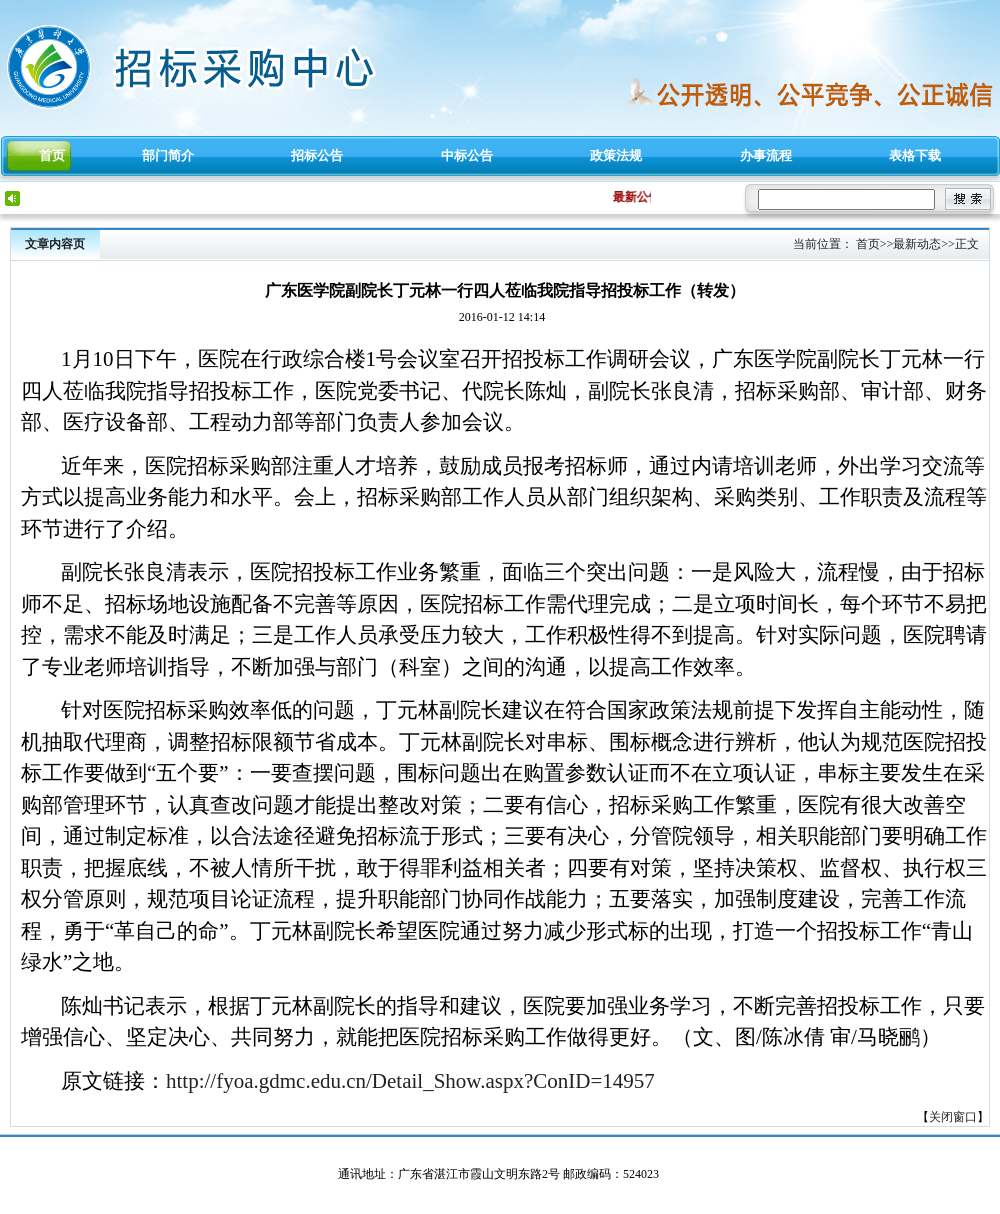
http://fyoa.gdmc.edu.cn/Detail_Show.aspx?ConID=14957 (410, 1081)
